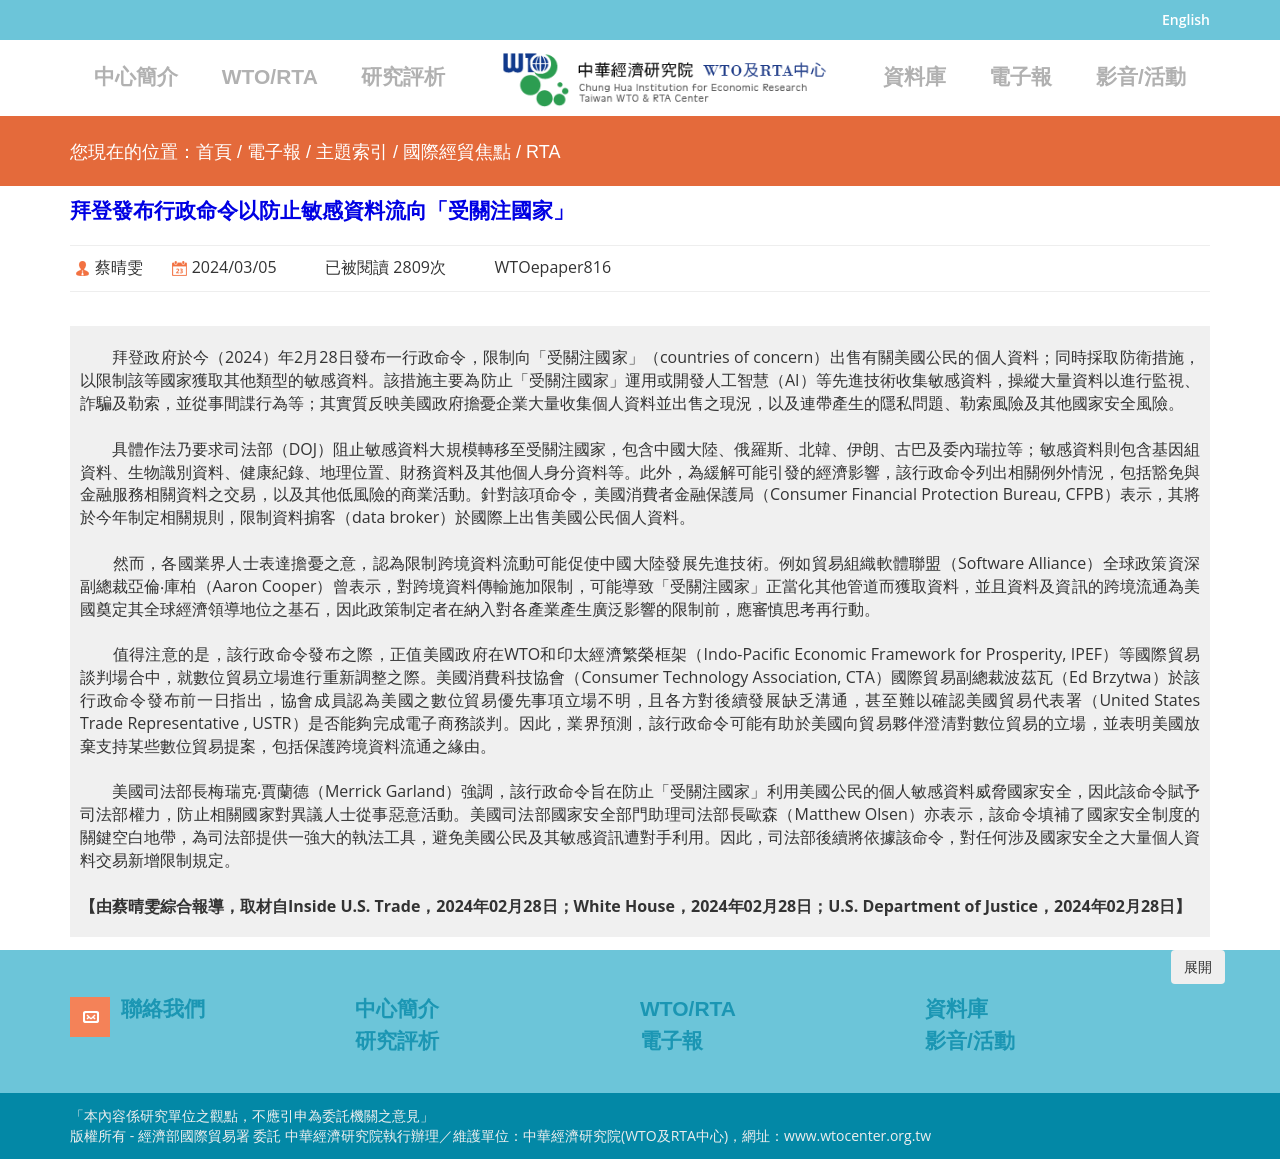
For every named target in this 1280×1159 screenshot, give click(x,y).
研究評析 (403, 76)
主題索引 (352, 152)
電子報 (1020, 76)
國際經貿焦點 (457, 152)
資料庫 (914, 76)
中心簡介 (136, 76)
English (1186, 19)
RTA (543, 152)
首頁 (214, 152)
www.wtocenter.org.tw (857, 1135)
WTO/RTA (270, 76)
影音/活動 (1141, 76)
